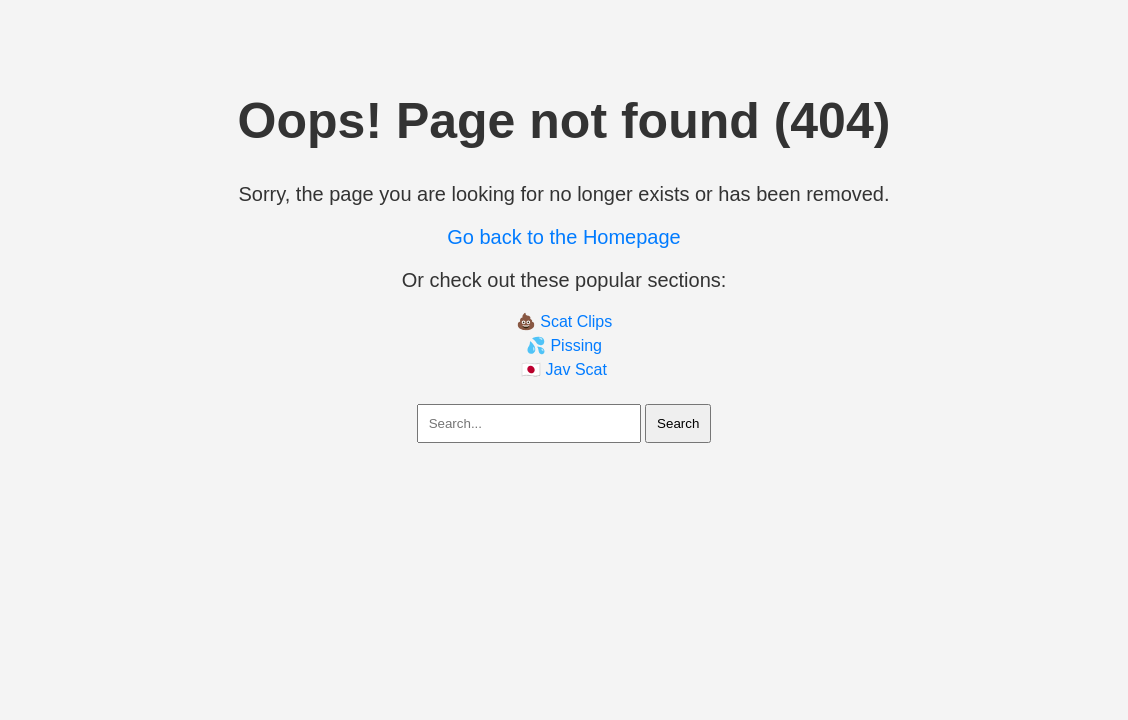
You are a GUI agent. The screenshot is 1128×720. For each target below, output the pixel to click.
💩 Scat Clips (564, 321)
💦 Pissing (564, 345)
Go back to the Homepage (563, 237)
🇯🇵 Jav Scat (564, 369)
